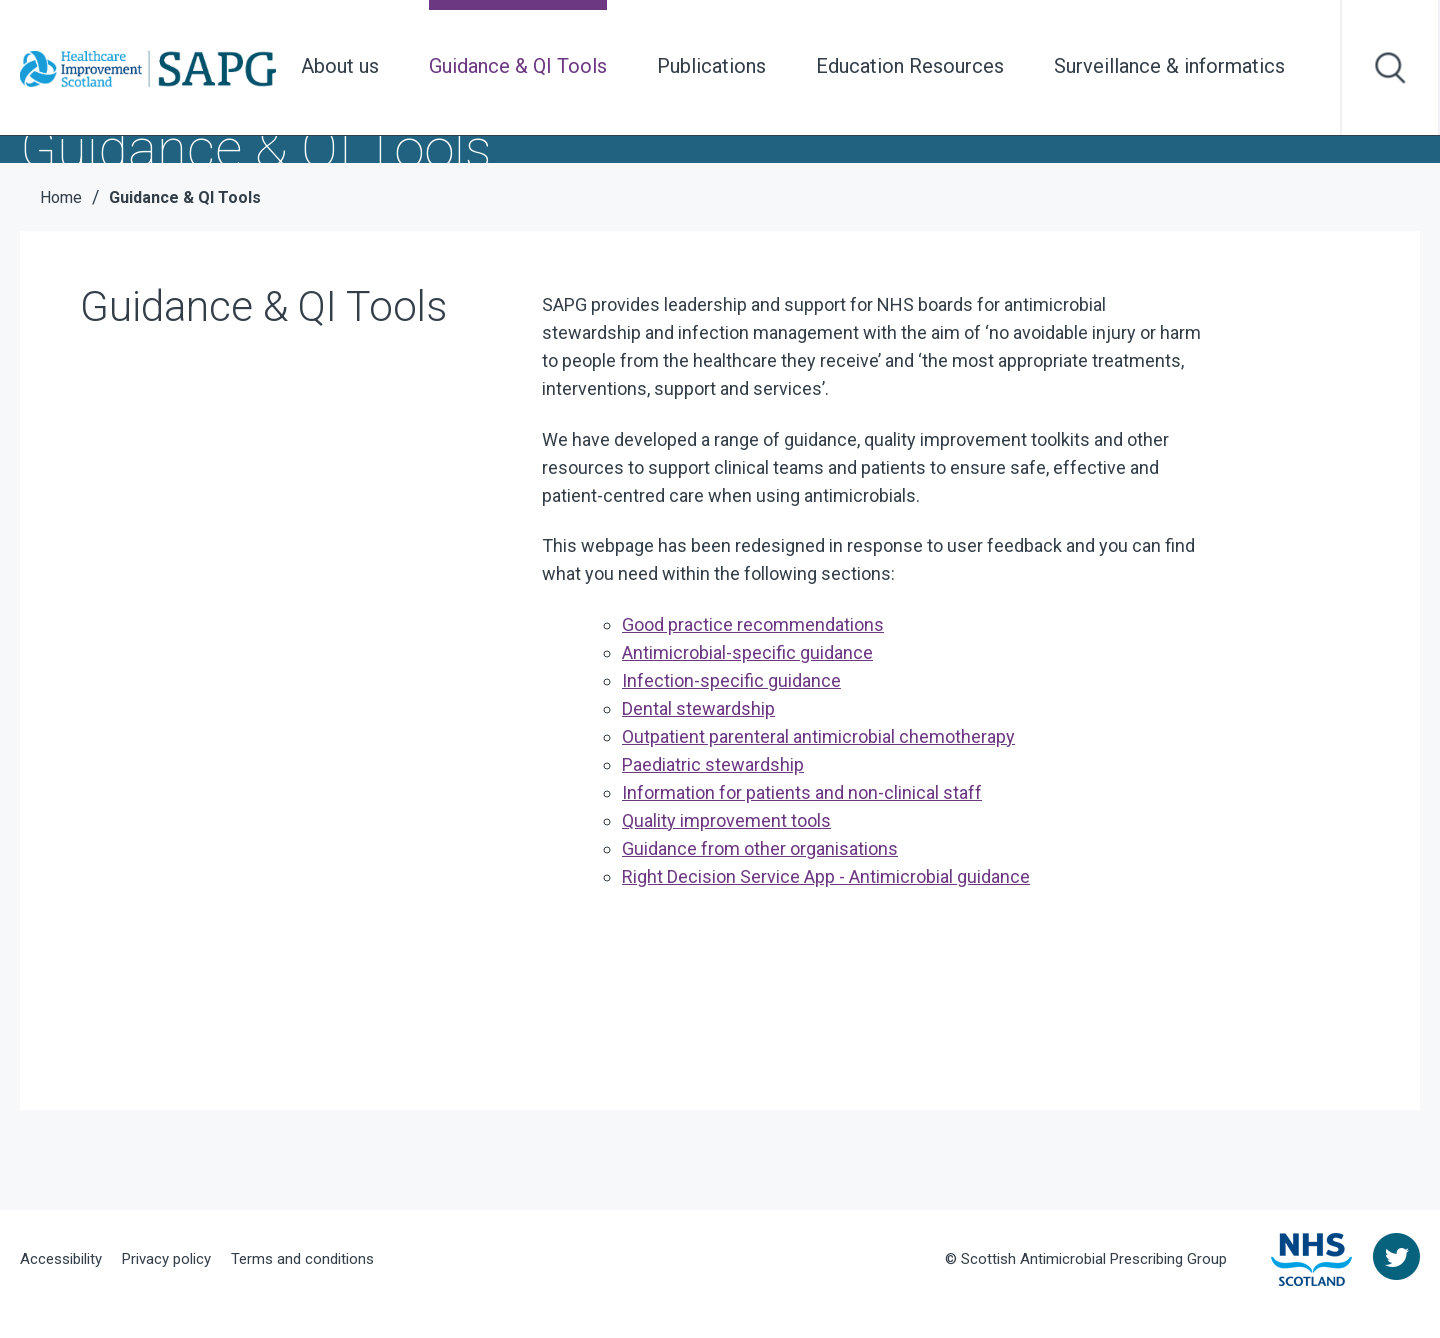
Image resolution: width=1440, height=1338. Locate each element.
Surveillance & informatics (1169, 66)
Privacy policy (166, 1259)
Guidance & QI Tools (518, 66)
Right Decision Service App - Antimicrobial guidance (826, 876)
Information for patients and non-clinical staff (802, 792)
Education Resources (910, 66)
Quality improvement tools (726, 820)
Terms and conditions (302, 1259)
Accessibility (61, 1259)
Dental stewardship (698, 708)
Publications (711, 66)
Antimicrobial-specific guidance (747, 652)
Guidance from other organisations (760, 848)
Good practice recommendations (753, 624)
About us (340, 66)
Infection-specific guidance (731, 680)
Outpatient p (818, 736)
